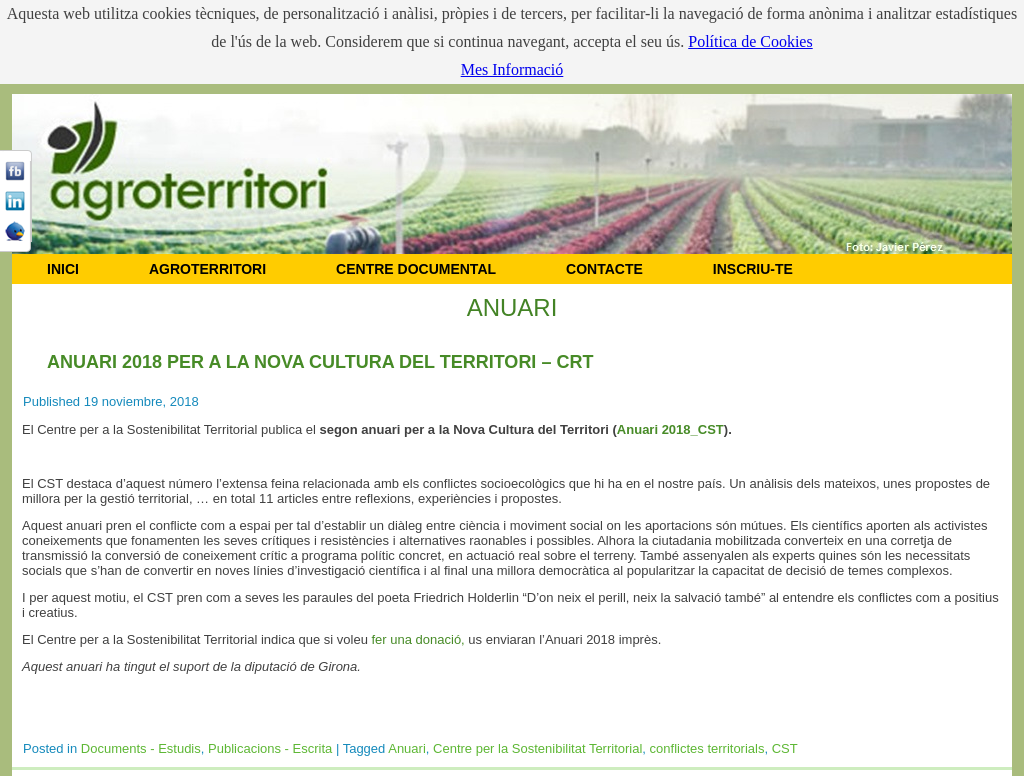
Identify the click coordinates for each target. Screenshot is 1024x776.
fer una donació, (418, 639)
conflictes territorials (707, 748)
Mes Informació (512, 69)
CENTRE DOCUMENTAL (416, 269)
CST (785, 748)
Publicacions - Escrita (270, 748)
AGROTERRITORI (207, 269)
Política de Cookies (750, 41)
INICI (63, 269)
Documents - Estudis (141, 748)
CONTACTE (604, 269)
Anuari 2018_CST (670, 429)
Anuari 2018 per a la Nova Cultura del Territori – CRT (320, 362)
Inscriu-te (753, 269)
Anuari (407, 748)
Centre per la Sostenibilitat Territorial (537, 748)
